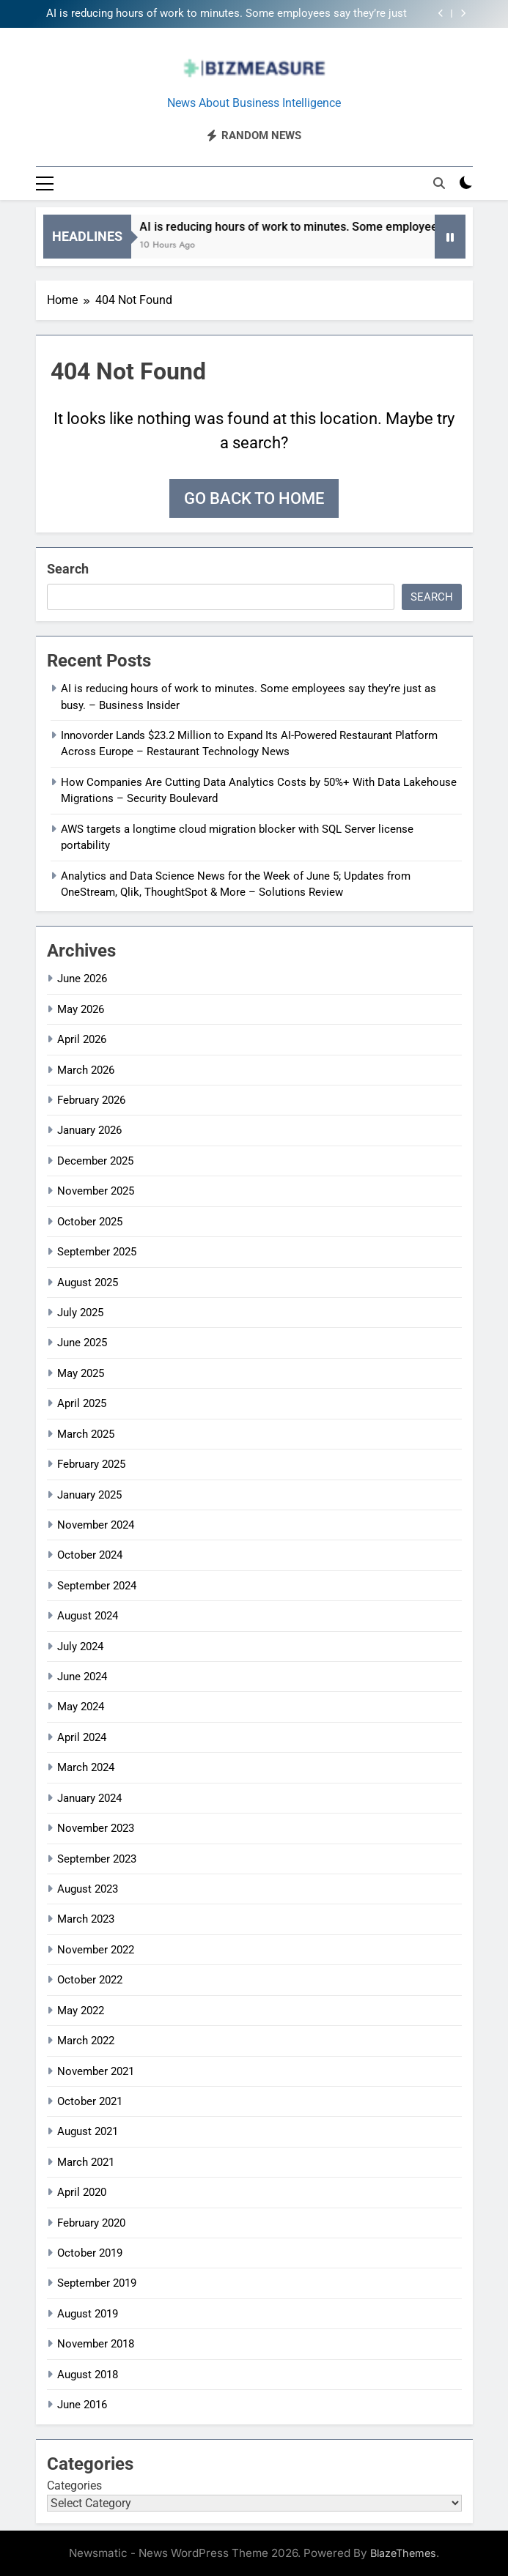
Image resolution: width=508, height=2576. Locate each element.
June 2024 (82, 1676)
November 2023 (95, 1828)
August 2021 (87, 2131)
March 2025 (85, 1434)
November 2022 (95, 1949)
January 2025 (89, 1495)
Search (68, 568)
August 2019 (87, 2313)
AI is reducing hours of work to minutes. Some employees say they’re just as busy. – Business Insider (226, 14)
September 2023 (96, 1859)
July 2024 (80, 1646)
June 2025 (82, 1342)
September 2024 (96, 1585)
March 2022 (85, 2040)
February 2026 (91, 1100)
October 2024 (89, 1555)
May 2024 (80, 1706)
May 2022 (80, 2010)
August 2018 (87, 2374)
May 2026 (80, 1009)
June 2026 (82, 978)
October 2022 (89, 1979)
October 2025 (89, 1221)
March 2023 (85, 1919)
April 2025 (81, 1403)
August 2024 (87, 1615)
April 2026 (81, 1039)
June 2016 (82, 2404)
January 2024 (89, 1798)
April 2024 (81, 1737)
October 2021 (89, 2101)
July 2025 (80, 1312)
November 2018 (95, 2343)
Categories (74, 2486)
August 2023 (87, 1889)
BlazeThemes (403, 2553)
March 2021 (85, 2162)
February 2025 (91, 1464)
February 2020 (91, 2223)
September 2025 (96, 1251)
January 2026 (89, 1130)
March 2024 (85, 1767)
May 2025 (80, 1373)
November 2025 (95, 1191)
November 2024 (95, 1525)
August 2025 (87, 1282)
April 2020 (81, 2192)
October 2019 (89, 2253)
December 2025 (95, 1161)
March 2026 (85, 1070)
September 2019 (96, 2283)
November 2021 (95, 2071)
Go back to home (254, 498)
